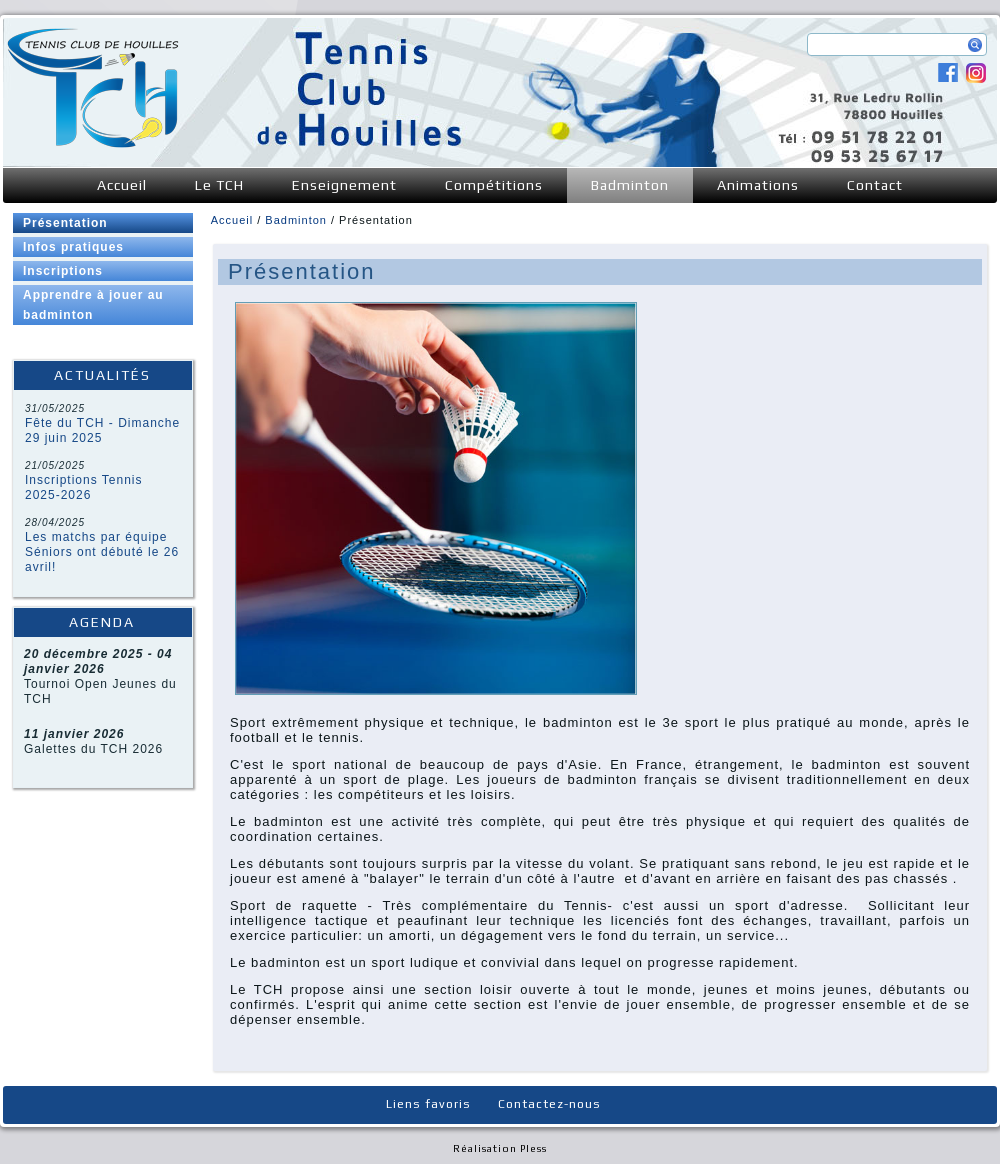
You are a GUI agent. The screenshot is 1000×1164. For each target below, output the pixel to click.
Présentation (65, 223)
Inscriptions (63, 271)
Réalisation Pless (500, 1148)
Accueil (122, 185)
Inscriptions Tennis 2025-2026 (84, 487)
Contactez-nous (549, 1104)
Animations (758, 185)
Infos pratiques (73, 247)
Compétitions (494, 185)
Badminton (630, 185)
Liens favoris (428, 1104)
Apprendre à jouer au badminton (93, 305)
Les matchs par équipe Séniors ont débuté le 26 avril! (102, 552)
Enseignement (344, 185)
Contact (875, 185)
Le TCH (219, 185)
